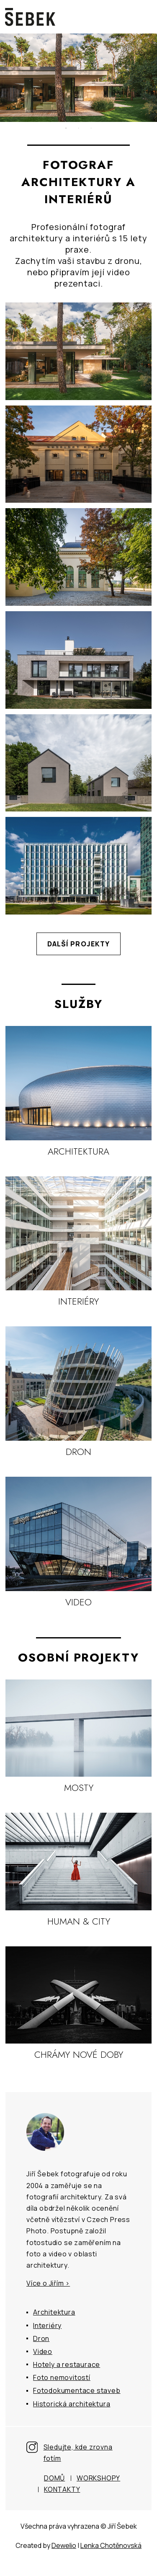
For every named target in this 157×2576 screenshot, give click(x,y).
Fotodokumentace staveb (77, 2390)
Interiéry (47, 2325)
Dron (41, 2338)
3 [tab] (91, 128)
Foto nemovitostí (61, 2377)
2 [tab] (79, 128)
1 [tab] (66, 128)
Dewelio (63, 2545)
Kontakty (62, 2489)
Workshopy (98, 2478)
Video (42, 2351)
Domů (54, 2478)
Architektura (54, 2312)
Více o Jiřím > (48, 2283)
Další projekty (78, 943)
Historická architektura (71, 2403)
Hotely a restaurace (66, 2364)
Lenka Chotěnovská (111, 2545)
